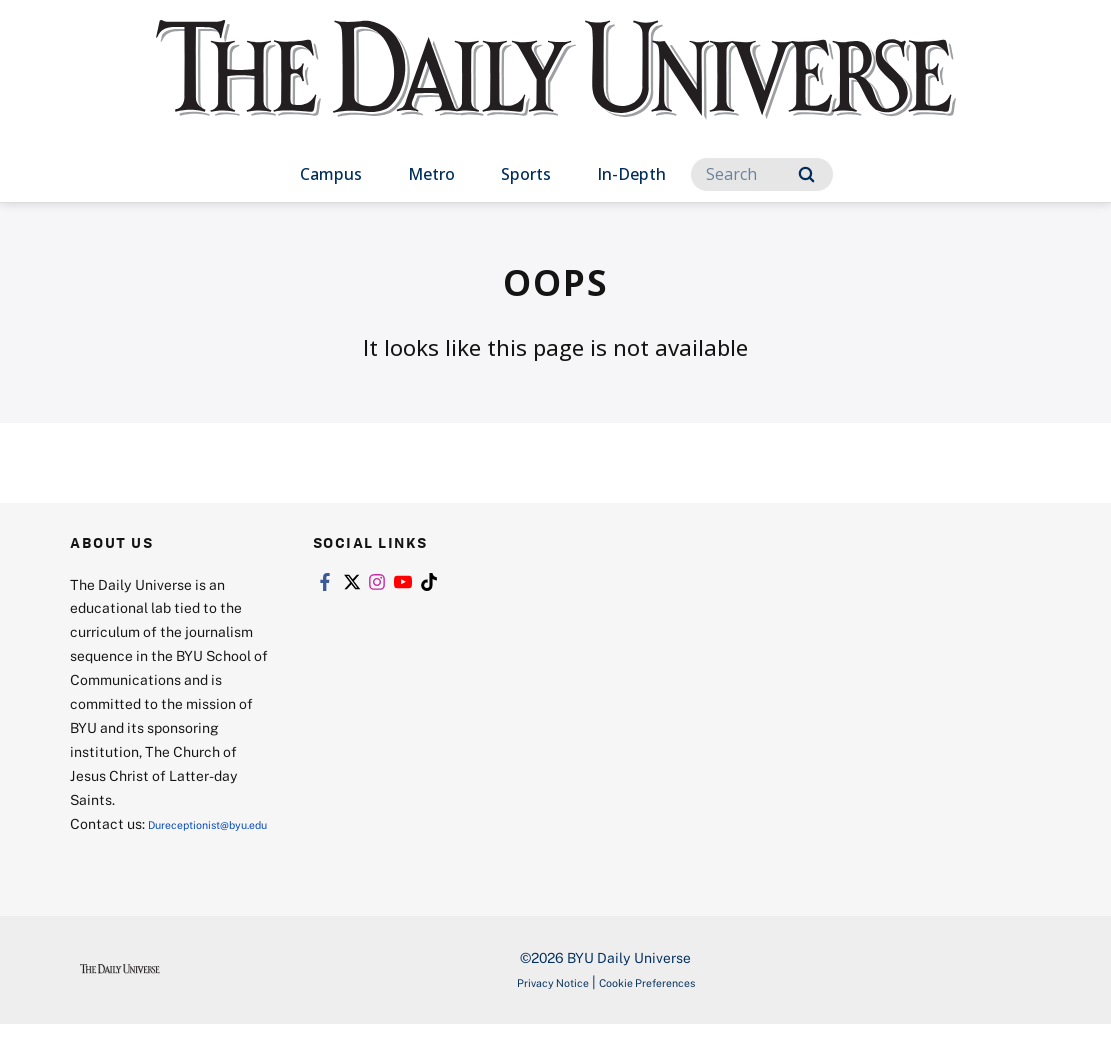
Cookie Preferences (658, 1005)
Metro (431, 174)
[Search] (762, 174)
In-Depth (631, 174)
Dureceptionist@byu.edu (150, 847)
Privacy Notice (536, 1005)
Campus (331, 174)
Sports (526, 174)
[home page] (556, 89)
